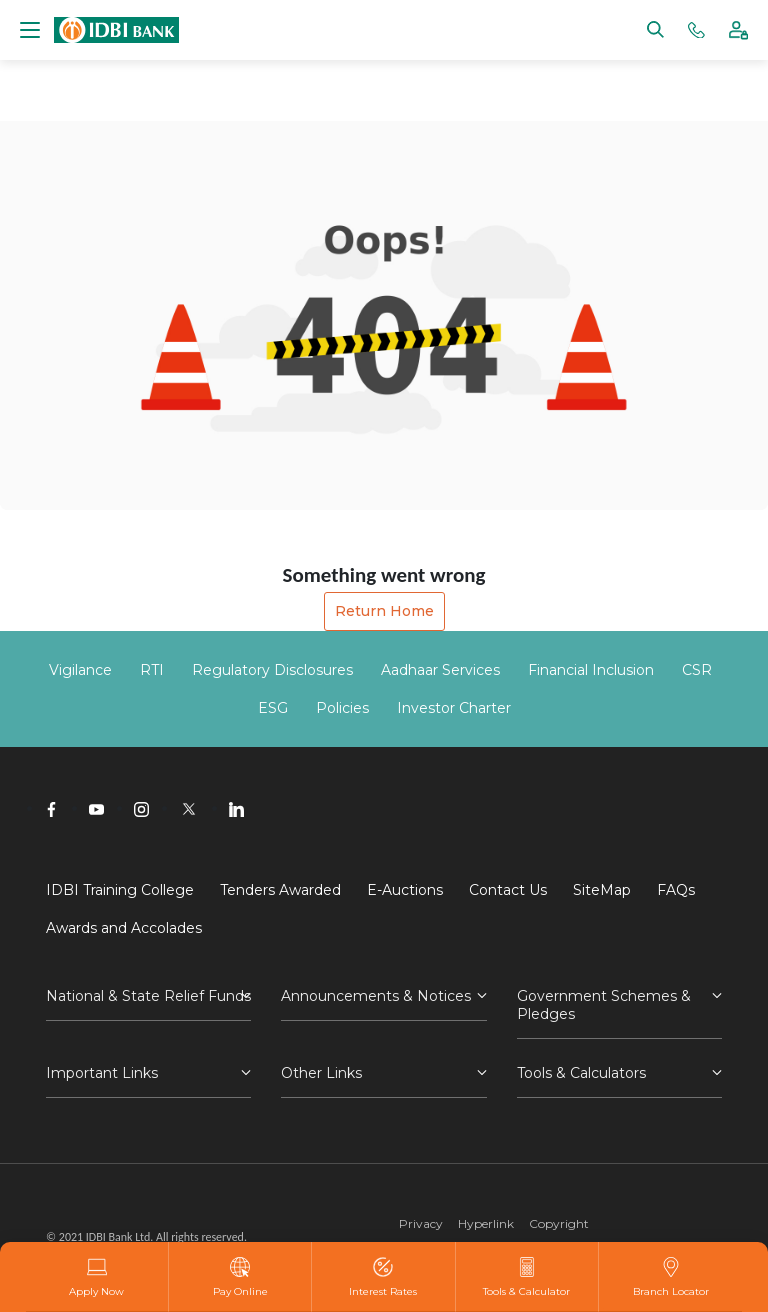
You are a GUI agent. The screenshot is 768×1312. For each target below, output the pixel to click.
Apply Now (96, 1277)
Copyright (559, 1223)
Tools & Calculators (581, 1073)
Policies (342, 708)
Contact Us (508, 890)
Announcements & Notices (376, 996)
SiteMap (602, 890)
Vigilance (80, 670)
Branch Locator (671, 1277)
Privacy (421, 1223)
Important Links (102, 1073)
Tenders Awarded (280, 890)
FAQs (676, 890)
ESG (273, 708)
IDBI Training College (120, 890)
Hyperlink (486, 1223)
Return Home (384, 611)
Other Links (321, 1073)
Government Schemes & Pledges (604, 1005)
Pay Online (240, 1277)
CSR (697, 670)
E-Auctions (405, 890)
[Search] (655, 28)
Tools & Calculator (526, 1277)
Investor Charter (454, 708)
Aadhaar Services (440, 670)
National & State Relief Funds (148, 996)
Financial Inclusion (591, 670)
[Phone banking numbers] (696, 28)
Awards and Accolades (124, 928)
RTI (152, 670)
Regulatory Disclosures (272, 670)
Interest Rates (383, 1277)
